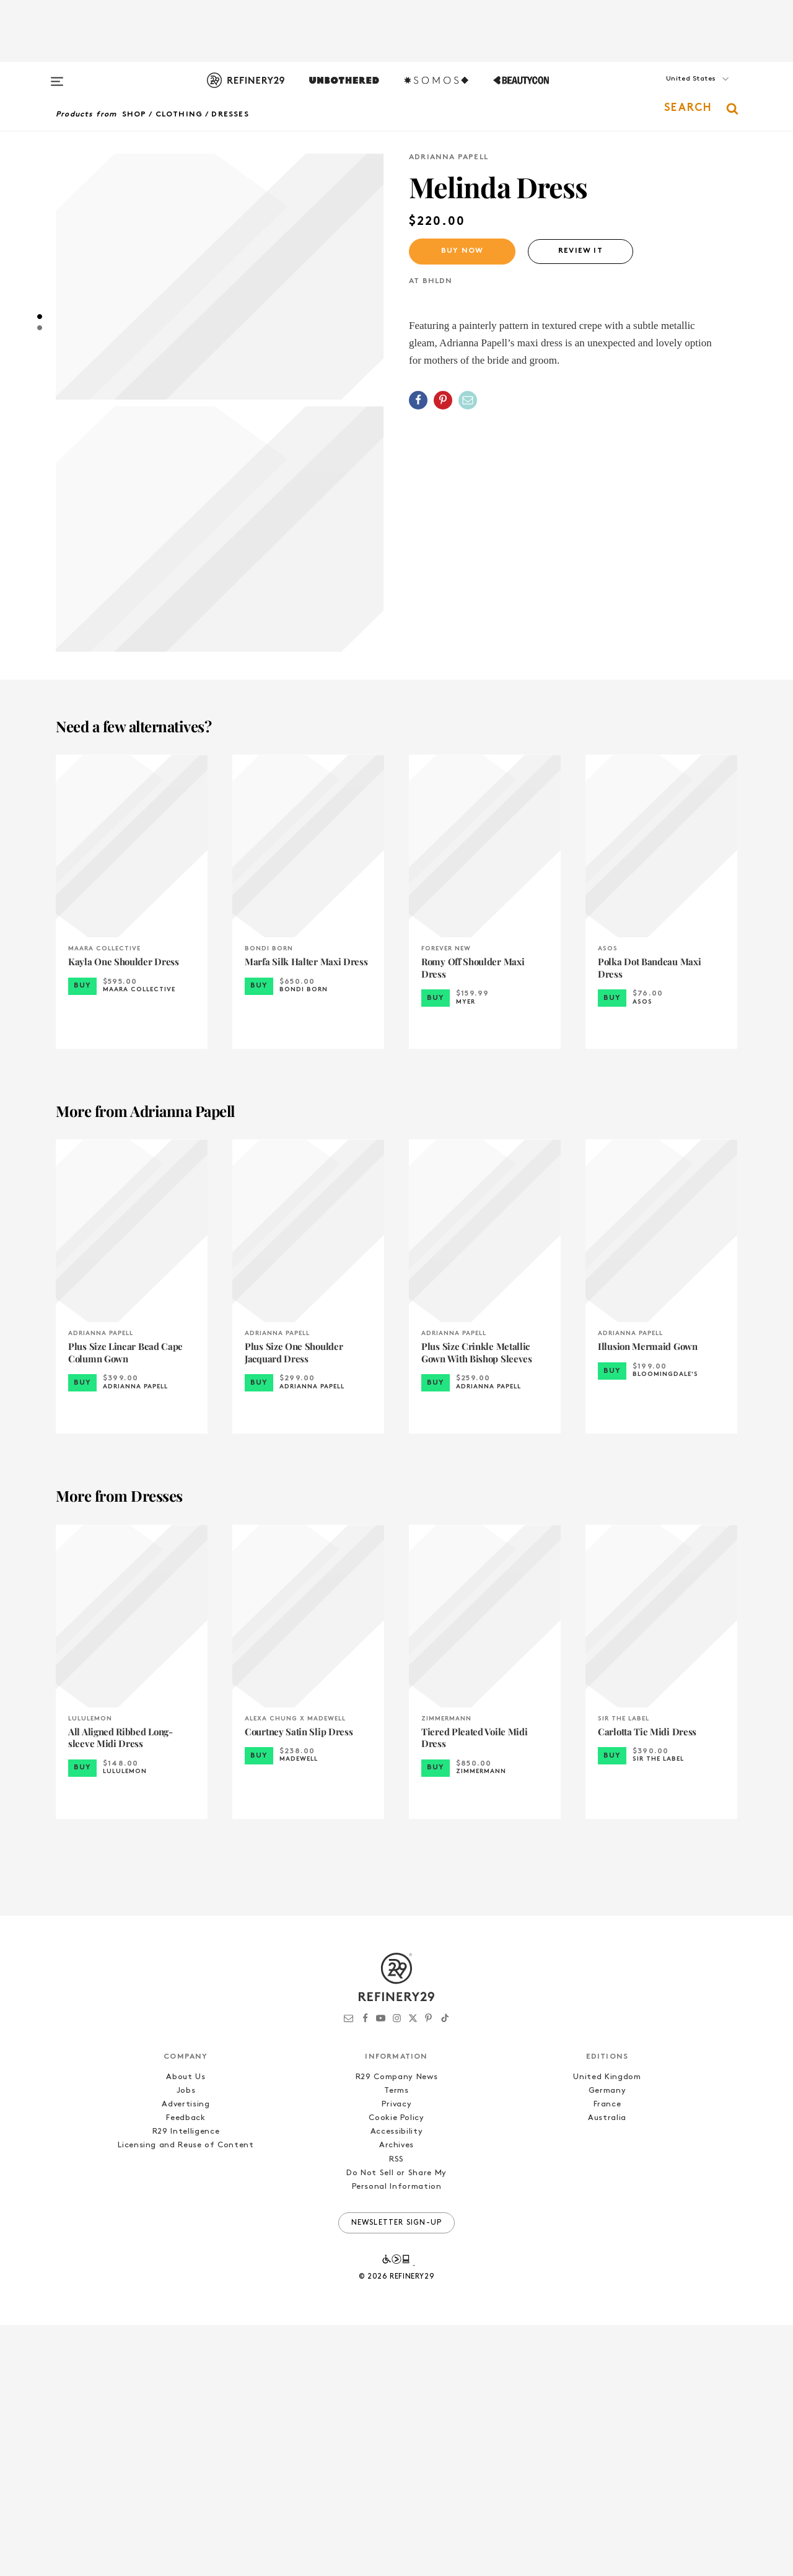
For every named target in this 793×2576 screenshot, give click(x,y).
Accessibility (396, 2382)
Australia (607, 2369)
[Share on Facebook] (418, 400)
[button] (675, 91)
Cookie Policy (396, 2369)
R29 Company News (396, 2328)
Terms (396, 2341)
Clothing (179, 114)
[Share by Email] (467, 400)
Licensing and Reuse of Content (186, 2396)
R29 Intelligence (185, 2382)
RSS (396, 2410)
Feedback (185, 2369)
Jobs (186, 2341)
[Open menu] (57, 75)
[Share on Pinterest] (443, 400)
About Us (185, 2328)
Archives (396, 2396)
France (607, 2355)
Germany (607, 2341)
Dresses (229, 114)
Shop (134, 114)
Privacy (397, 2355)
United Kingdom (607, 2328)
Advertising (185, 2355)
